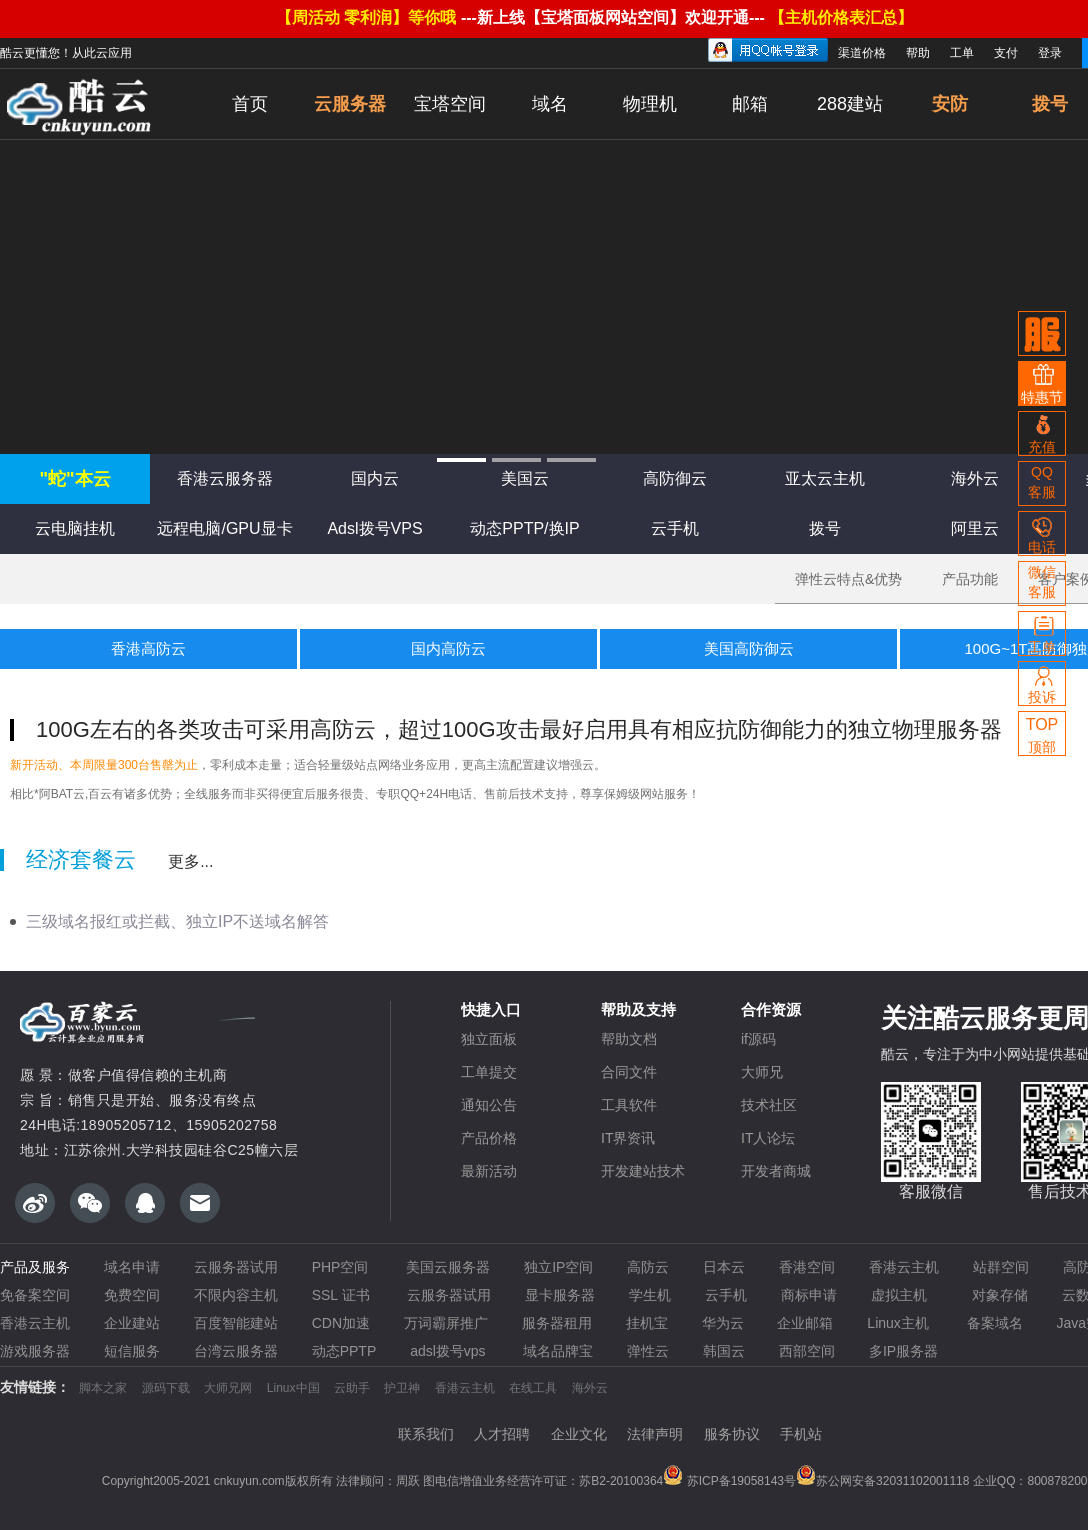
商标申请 (809, 1295)
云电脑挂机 (75, 528)
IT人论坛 (768, 1138)
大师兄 (762, 1072)
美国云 (525, 478)
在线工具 (533, 1388)
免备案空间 (35, 1295)
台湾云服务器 (236, 1351)
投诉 (1042, 683)
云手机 (675, 528)
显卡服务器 (560, 1295)
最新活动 (489, 1171)
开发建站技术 (643, 1171)
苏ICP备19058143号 (729, 1481)
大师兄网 (228, 1388)
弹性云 (648, 1351)
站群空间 (1001, 1267)
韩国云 (724, 1351)
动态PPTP (344, 1351)
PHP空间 (342, 1267)
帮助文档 (629, 1039)
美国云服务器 (448, 1267)
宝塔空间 (450, 104)
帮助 (918, 53)
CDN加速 (341, 1323)
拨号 (825, 528)
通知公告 (489, 1105)
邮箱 (750, 104)
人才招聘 (502, 1434)
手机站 (801, 1434)
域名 (550, 104)
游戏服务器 (35, 1351)
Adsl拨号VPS (374, 528)
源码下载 (166, 1388)
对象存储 (1000, 1295)
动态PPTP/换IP (524, 528)
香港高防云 (148, 648)
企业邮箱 (805, 1323)
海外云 (975, 478)
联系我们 (426, 1434)
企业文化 (579, 1434)
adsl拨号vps (449, 1351)
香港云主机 (904, 1267)
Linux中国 (293, 1388)
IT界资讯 (628, 1138)
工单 (962, 53)
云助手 (352, 1388)
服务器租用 (557, 1323)
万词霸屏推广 (446, 1323)
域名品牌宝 (558, 1351)
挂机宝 (647, 1323)
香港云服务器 (225, 478)
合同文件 (629, 1072)
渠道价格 (862, 53)
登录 (1050, 53)
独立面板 (489, 1039)
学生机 (650, 1295)
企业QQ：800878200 (1030, 1481)
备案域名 (995, 1323)
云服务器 (350, 104)
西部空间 (807, 1351)
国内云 (375, 478)
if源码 (758, 1039)
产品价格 (489, 1138)
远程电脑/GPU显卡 (224, 528)
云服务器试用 (236, 1267)
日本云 (724, 1267)
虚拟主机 (905, 1295)
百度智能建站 (236, 1323)
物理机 (650, 104)
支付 (1006, 53)
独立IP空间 (558, 1267)
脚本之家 (103, 1388)
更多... (190, 861)
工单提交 (489, 1072)
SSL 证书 (343, 1295)
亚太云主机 (825, 478)
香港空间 (807, 1267)
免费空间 (132, 1295)
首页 (250, 104)
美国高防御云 (749, 648)
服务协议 (732, 1434)
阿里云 (975, 528)
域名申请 (132, 1267)
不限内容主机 (236, 1295)
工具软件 (629, 1105)
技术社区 (769, 1105)
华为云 (723, 1323)
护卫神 (402, 1388)
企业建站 (132, 1323)
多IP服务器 (903, 1351)
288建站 (850, 104)
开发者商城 (776, 1171)
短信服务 (132, 1351)
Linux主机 (899, 1323)
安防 (950, 104)
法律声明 (655, 1434)
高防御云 (675, 478)
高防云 (648, 1267)
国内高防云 (448, 648)
